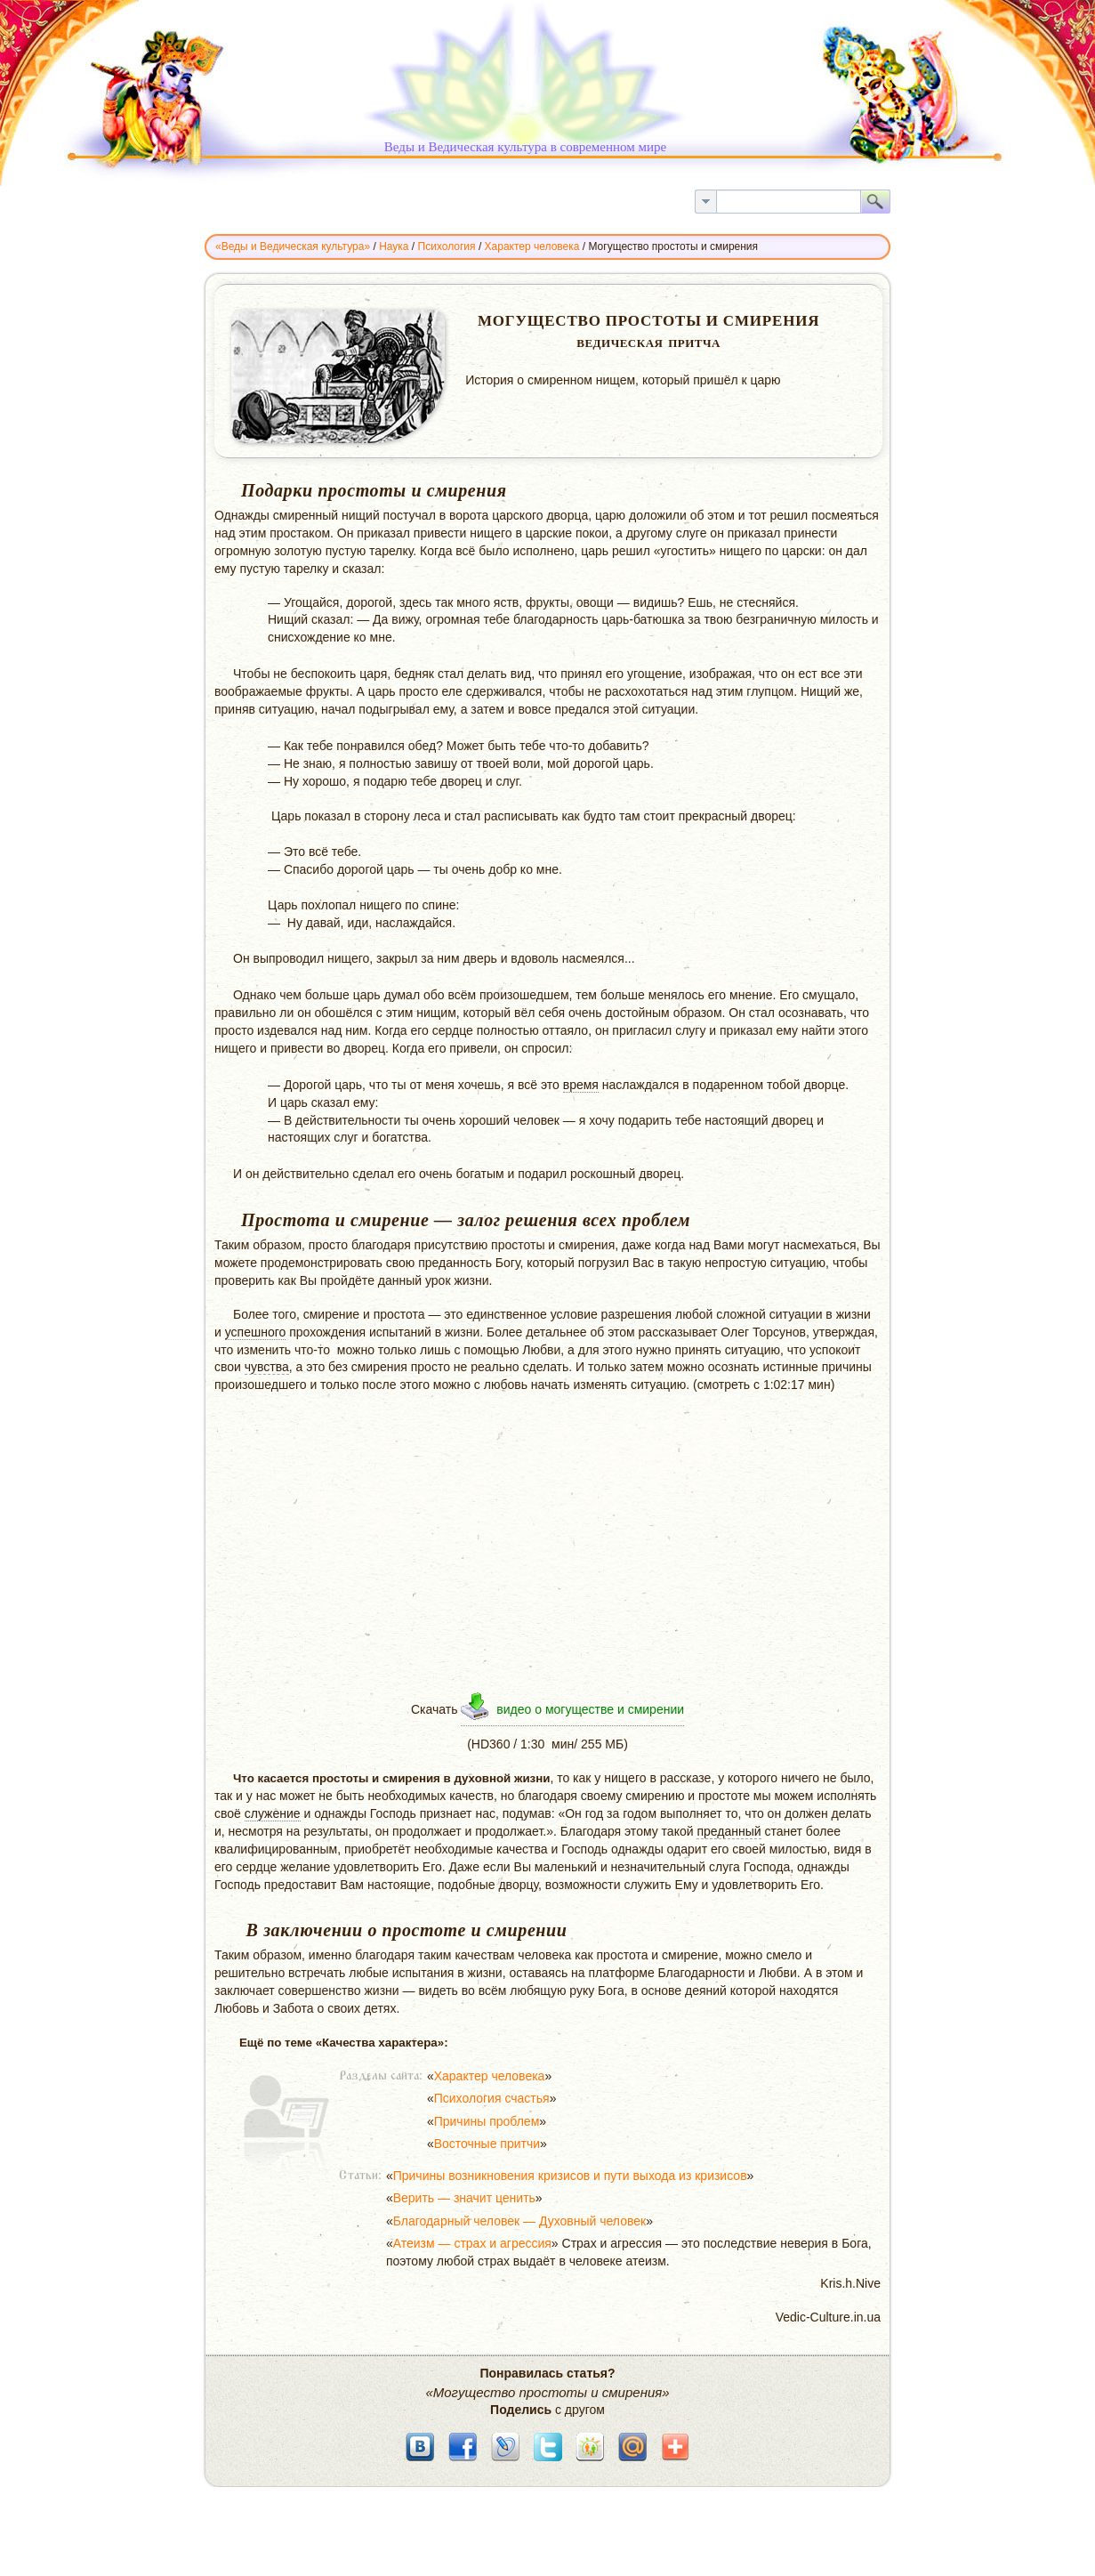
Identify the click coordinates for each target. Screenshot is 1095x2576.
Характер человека (489, 2076)
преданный (728, 1831)
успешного (255, 1332)
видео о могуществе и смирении (590, 1709)
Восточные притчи (487, 2143)
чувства (267, 1367)
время (581, 1085)
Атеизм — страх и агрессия (472, 2243)
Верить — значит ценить (464, 2198)
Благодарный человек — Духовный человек (519, 2221)
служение (273, 1813)
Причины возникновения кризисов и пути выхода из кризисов (570, 2175)
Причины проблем (487, 2121)
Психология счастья (492, 2098)
